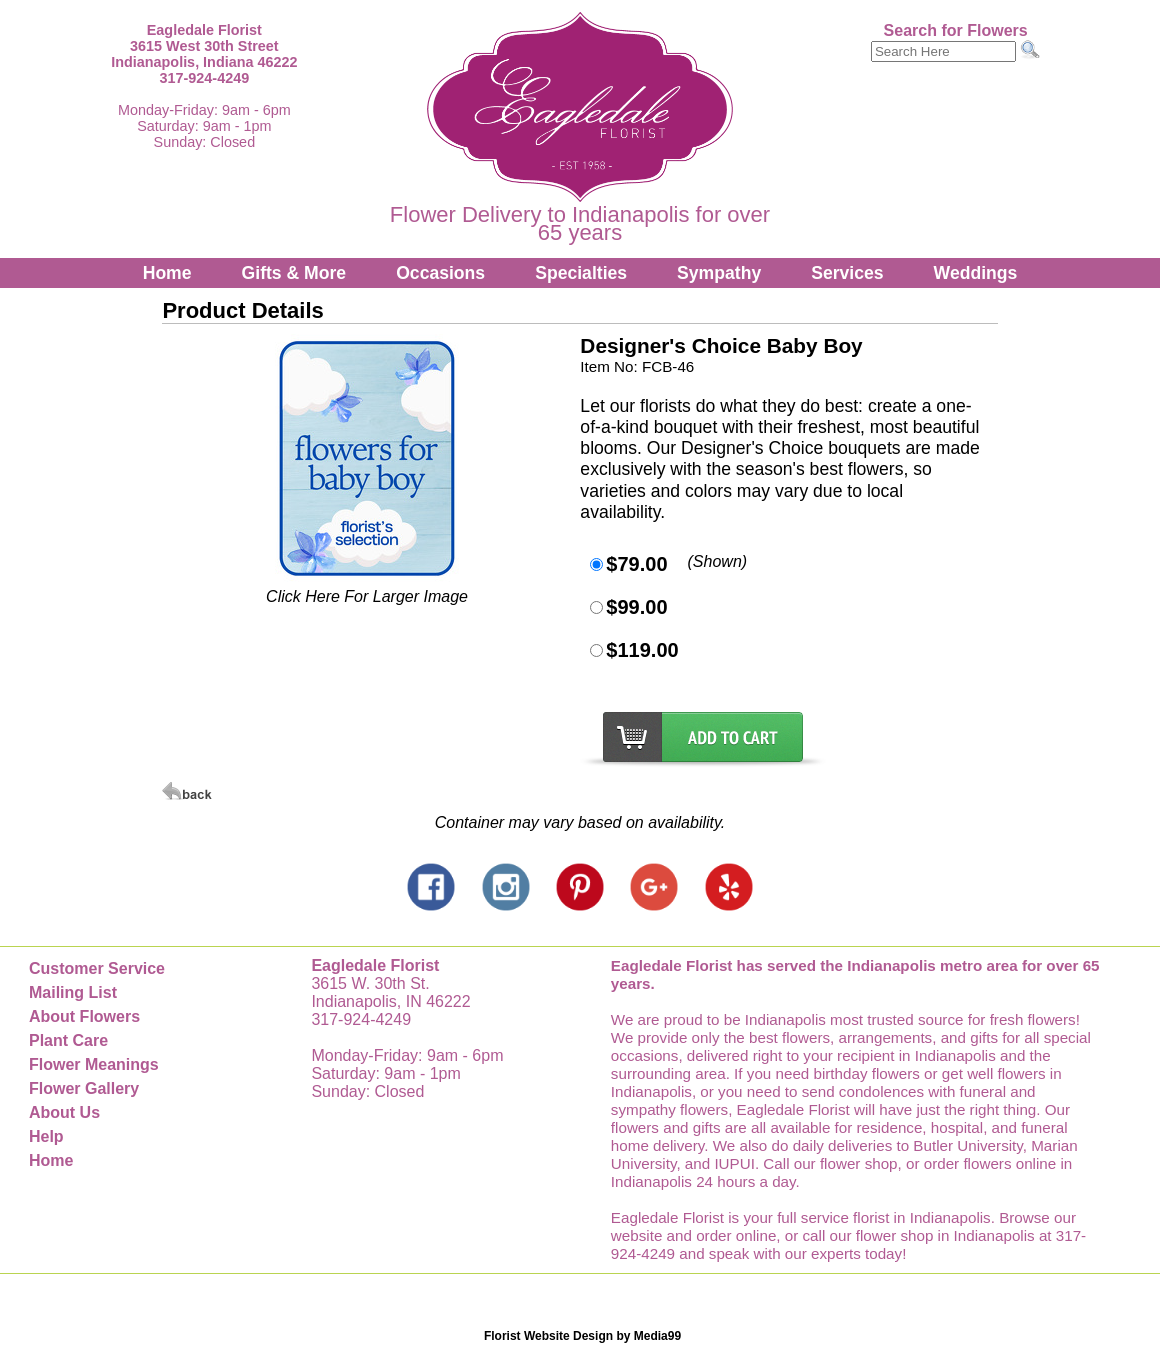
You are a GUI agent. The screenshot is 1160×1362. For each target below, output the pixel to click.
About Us (64, 1112)
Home (167, 273)
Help (46, 1136)
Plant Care (68, 1040)
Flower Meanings (94, 1064)
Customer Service (97, 968)
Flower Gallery (84, 1088)
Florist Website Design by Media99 (582, 1336)
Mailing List (73, 992)
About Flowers (84, 1016)
